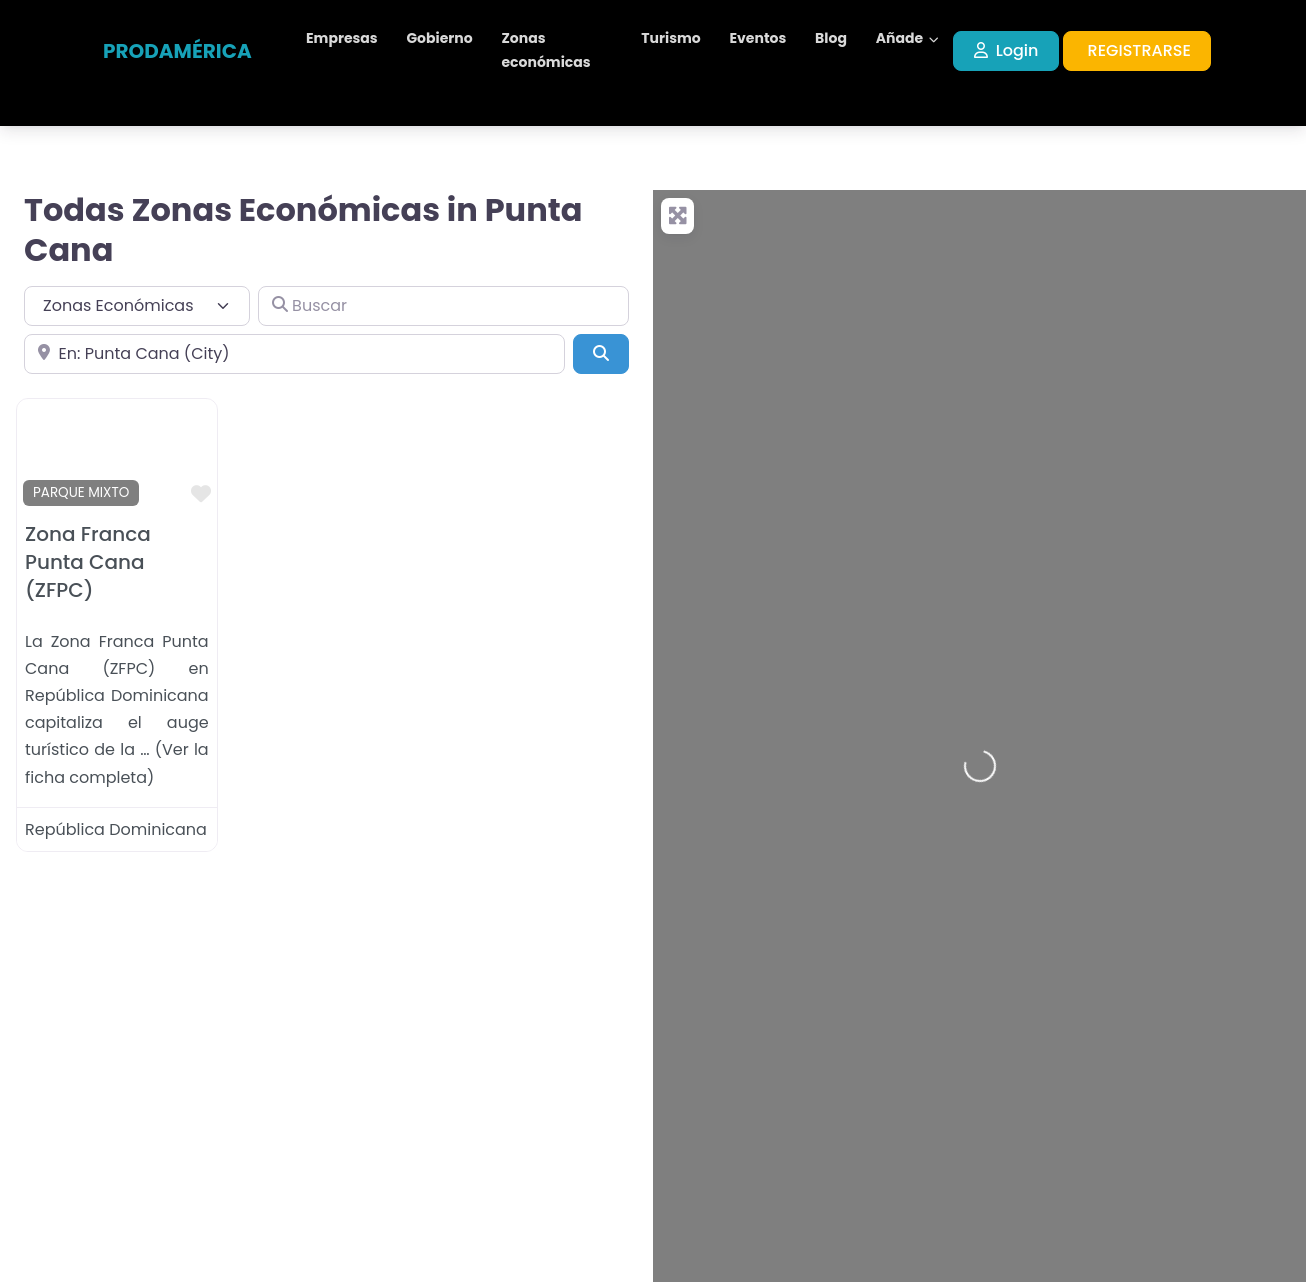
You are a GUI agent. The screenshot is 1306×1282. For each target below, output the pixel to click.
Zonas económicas (545, 50)
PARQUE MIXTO (81, 492)
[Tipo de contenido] (137, 306)
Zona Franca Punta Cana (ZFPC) (88, 562)
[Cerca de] (294, 354)
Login (1006, 50)
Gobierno (439, 38)
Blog (831, 38)
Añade (899, 38)
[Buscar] (444, 306)
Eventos (758, 38)
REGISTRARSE (1139, 50)
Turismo (670, 38)
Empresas (342, 38)
